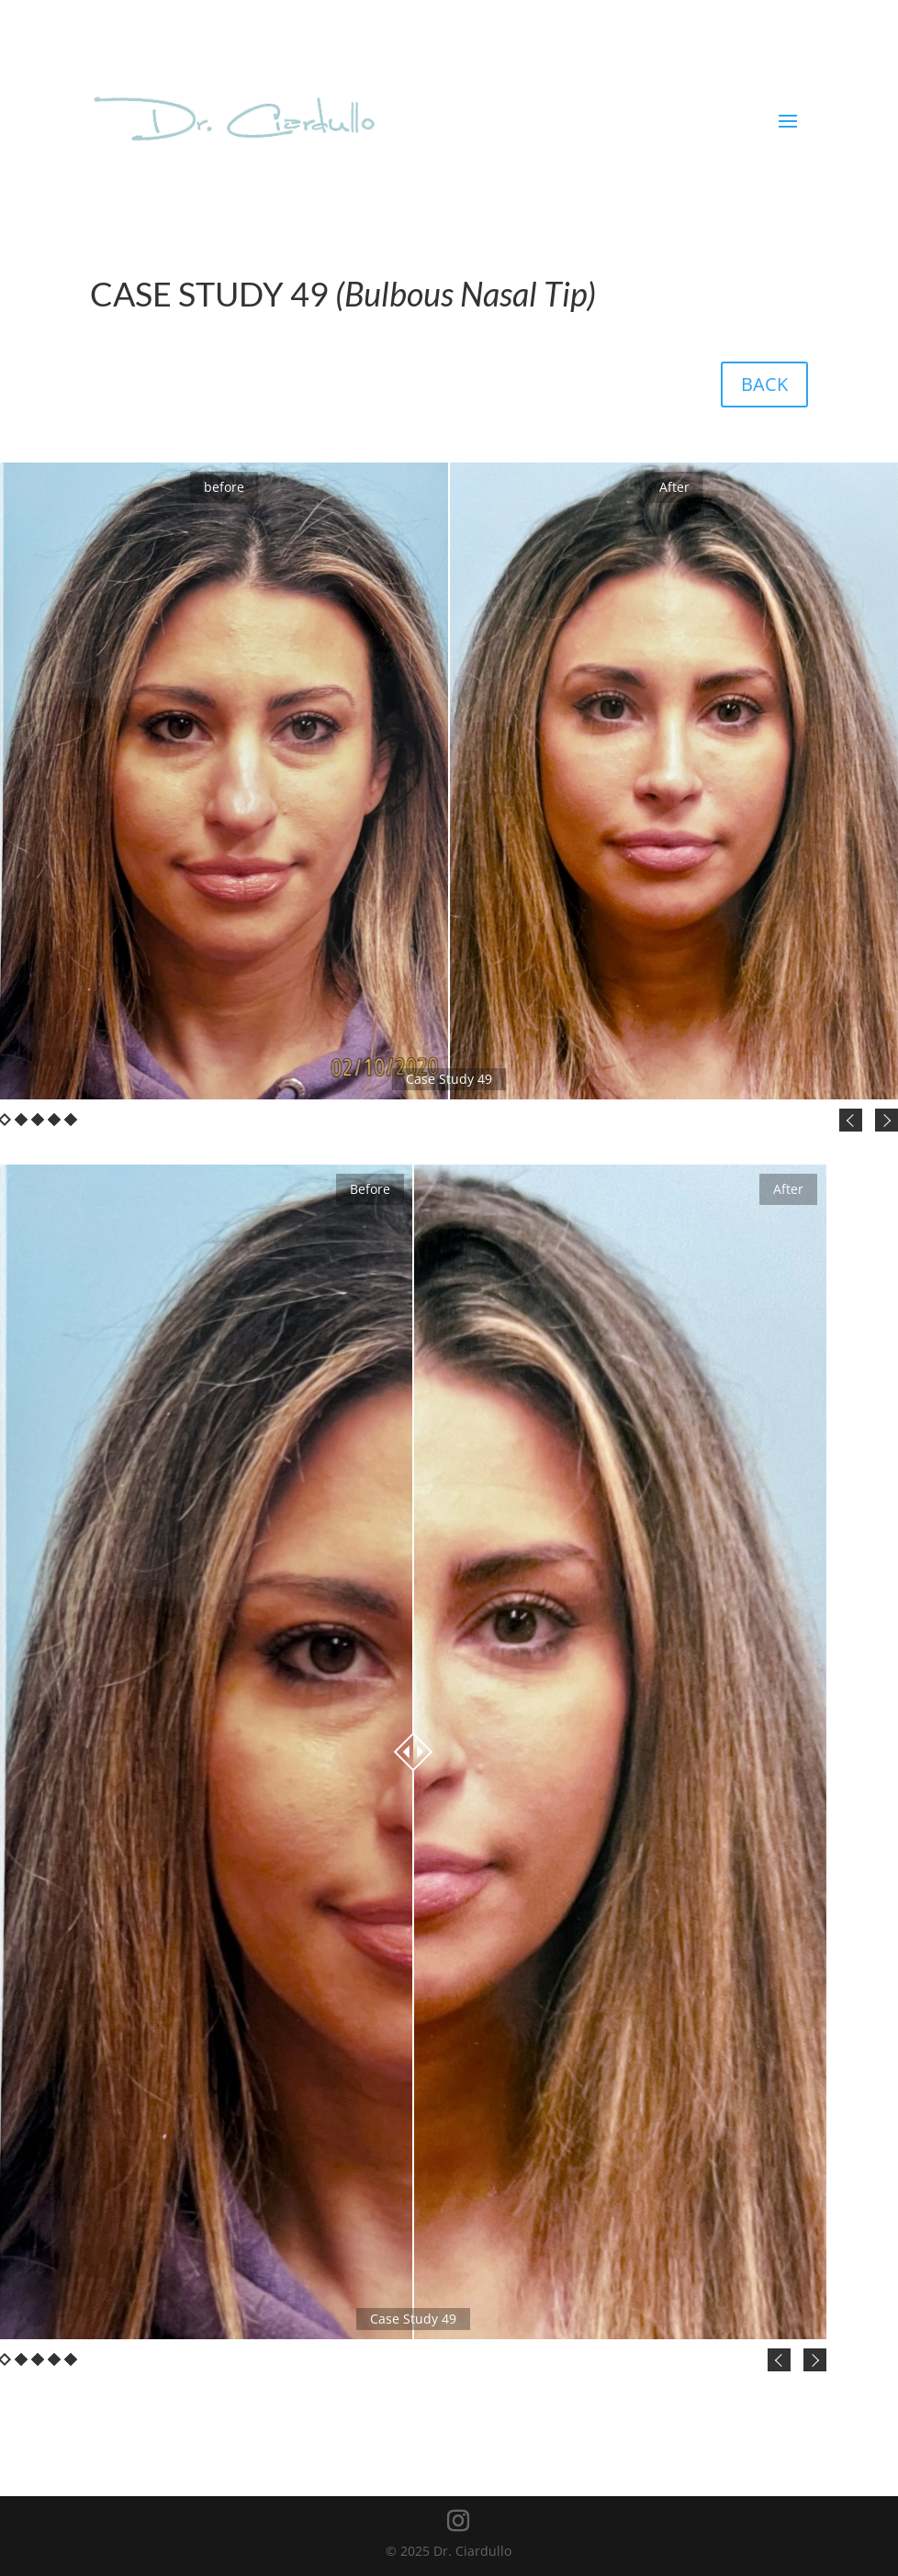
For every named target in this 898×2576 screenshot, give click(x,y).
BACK (764, 384)
